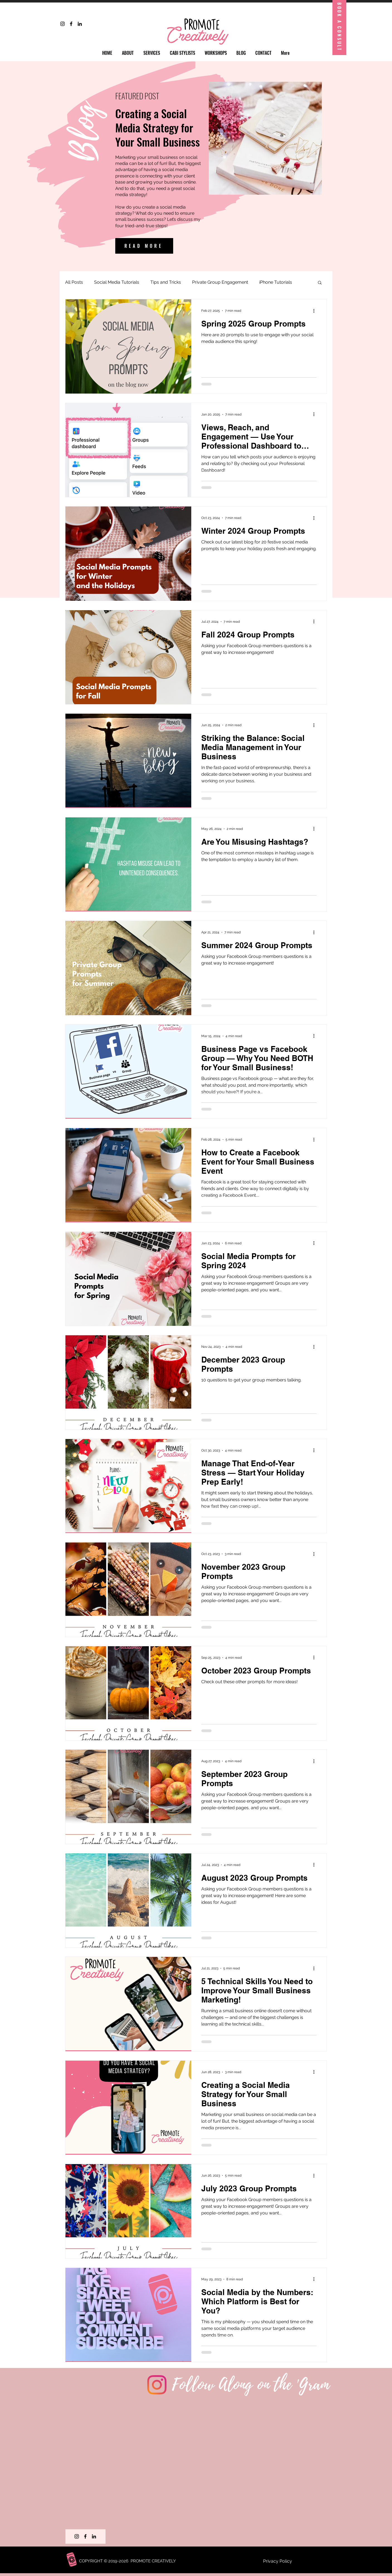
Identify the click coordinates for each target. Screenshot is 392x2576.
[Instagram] (62, 24)
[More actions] (315, 310)
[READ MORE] (144, 246)
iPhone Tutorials (275, 282)
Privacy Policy (277, 2561)
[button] (319, 283)
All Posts (74, 282)
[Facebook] (71, 24)
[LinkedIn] (80, 24)
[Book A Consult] (339, 27)
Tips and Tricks (165, 282)
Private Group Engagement (220, 282)
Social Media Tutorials (116, 282)
